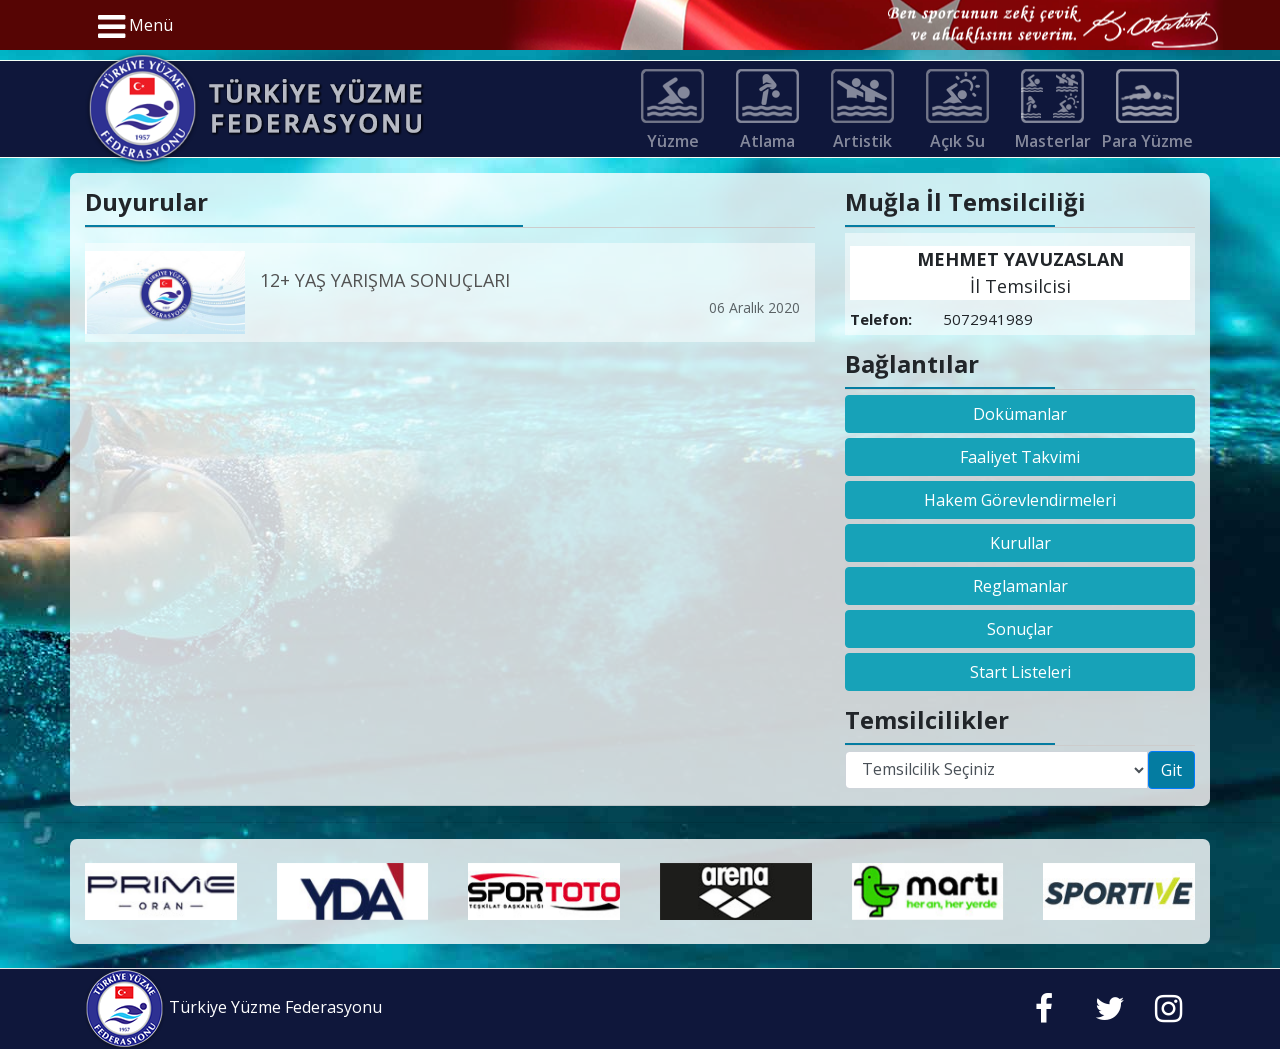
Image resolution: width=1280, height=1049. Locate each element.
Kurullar (1020, 543)
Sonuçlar (1020, 629)
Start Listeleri (1020, 672)
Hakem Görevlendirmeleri (1020, 500)
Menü (135, 27)
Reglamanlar (1020, 586)
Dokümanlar (1020, 414)
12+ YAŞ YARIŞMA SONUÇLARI (385, 280)
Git (1171, 770)
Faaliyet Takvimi (1020, 457)
